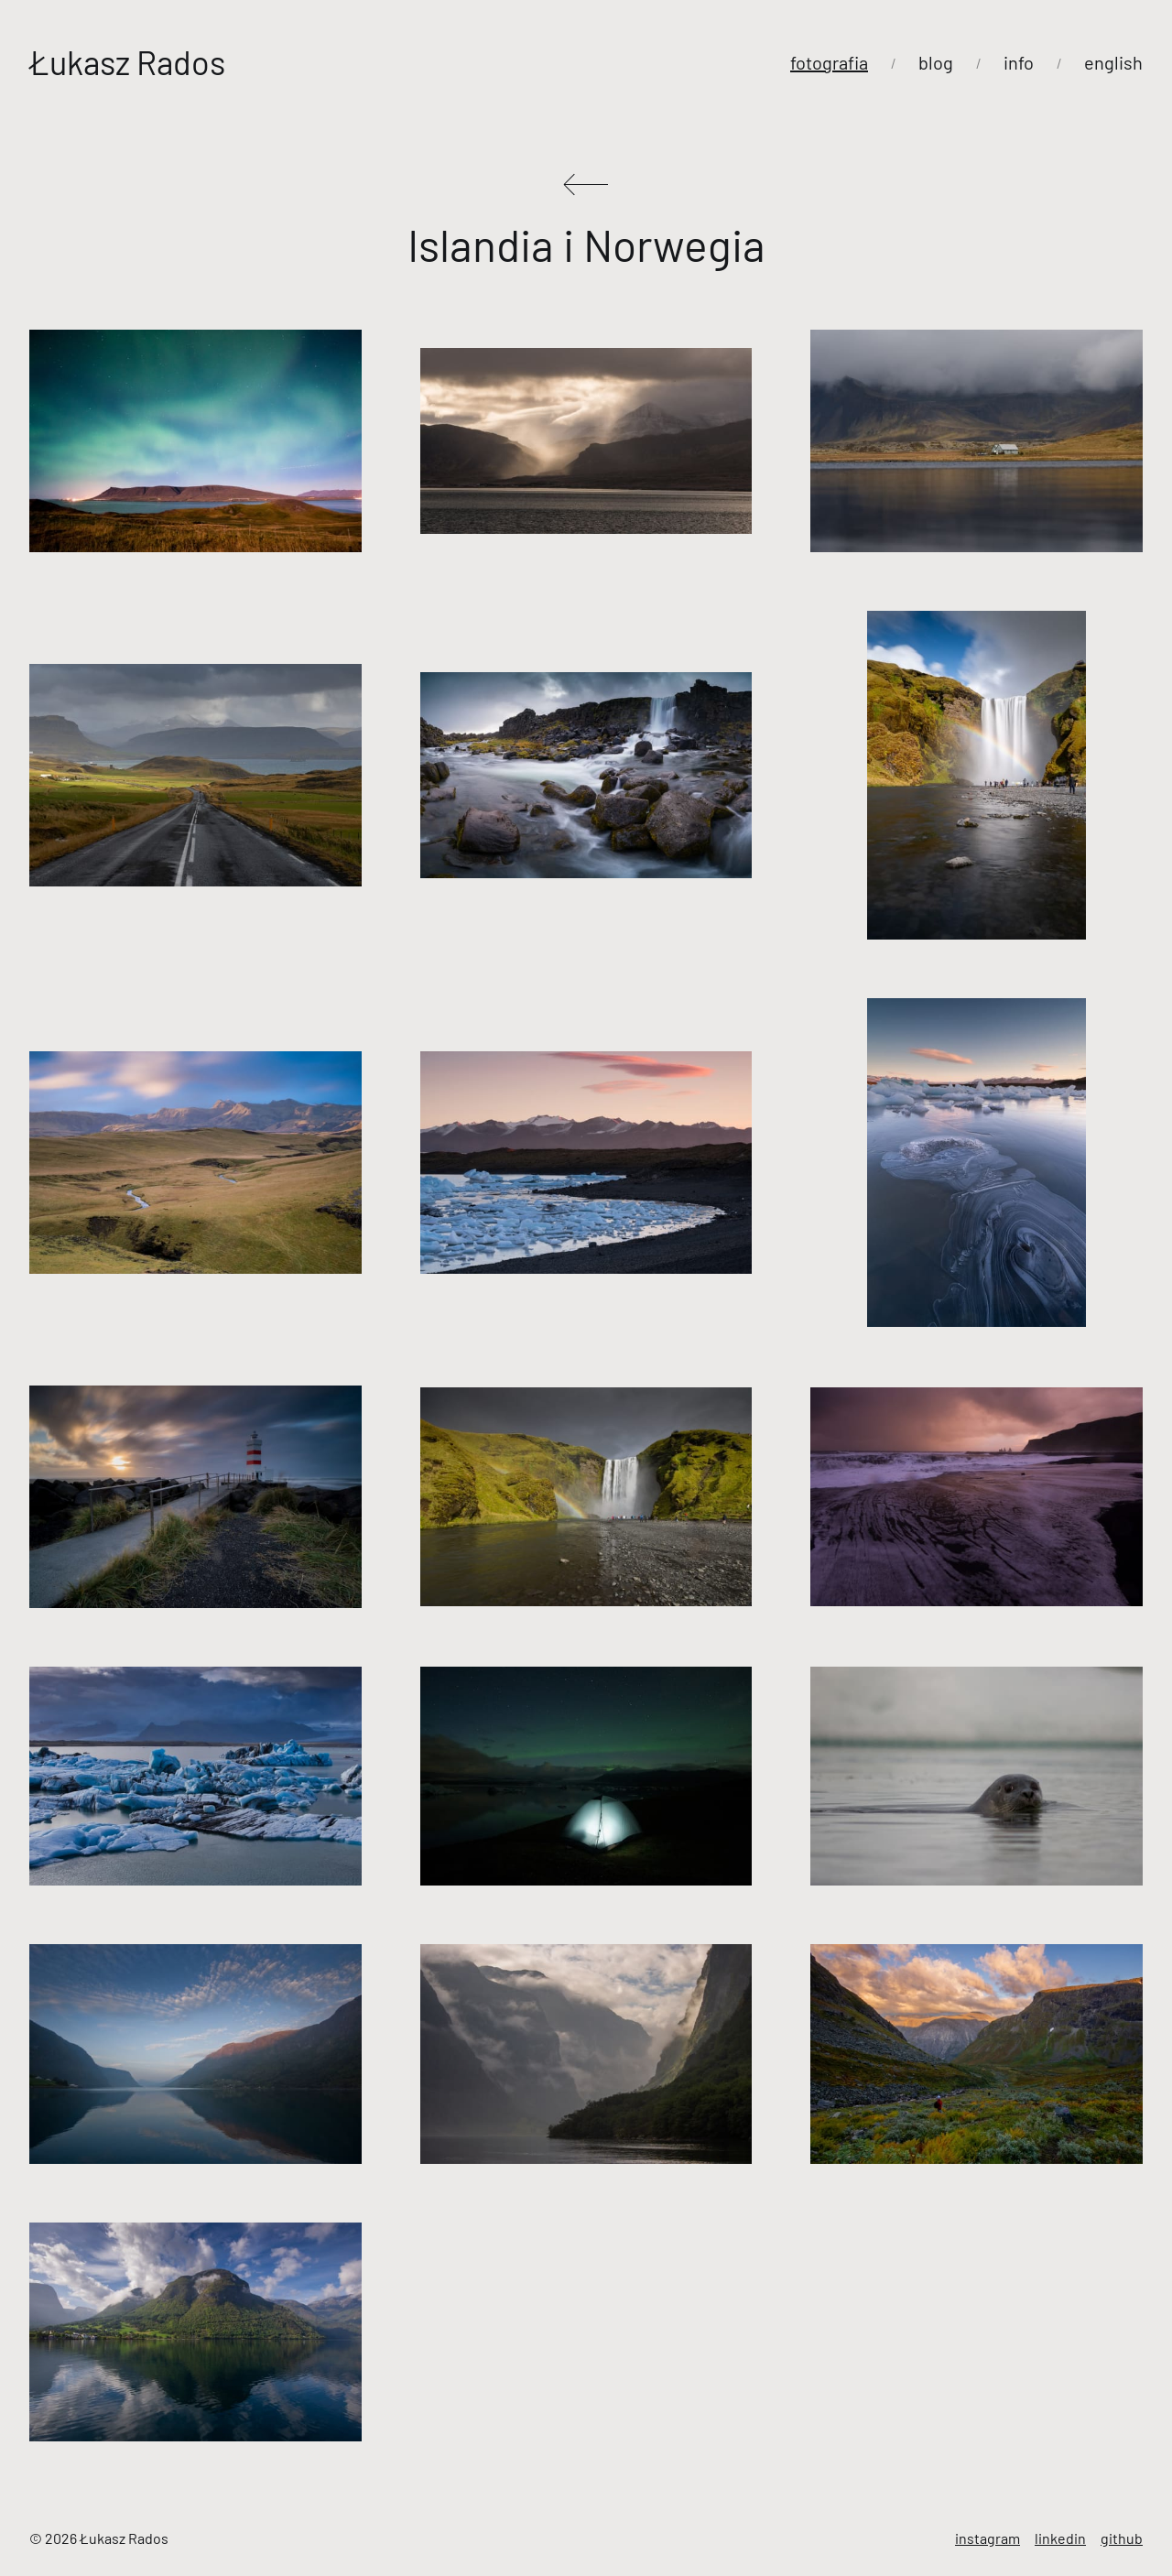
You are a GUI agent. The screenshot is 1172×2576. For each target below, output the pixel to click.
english (1113, 62)
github (1122, 2538)
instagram (987, 2538)
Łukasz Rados (127, 62)
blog (935, 62)
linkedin (1060, 2538)
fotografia (829, 62)
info (1019, 62)
